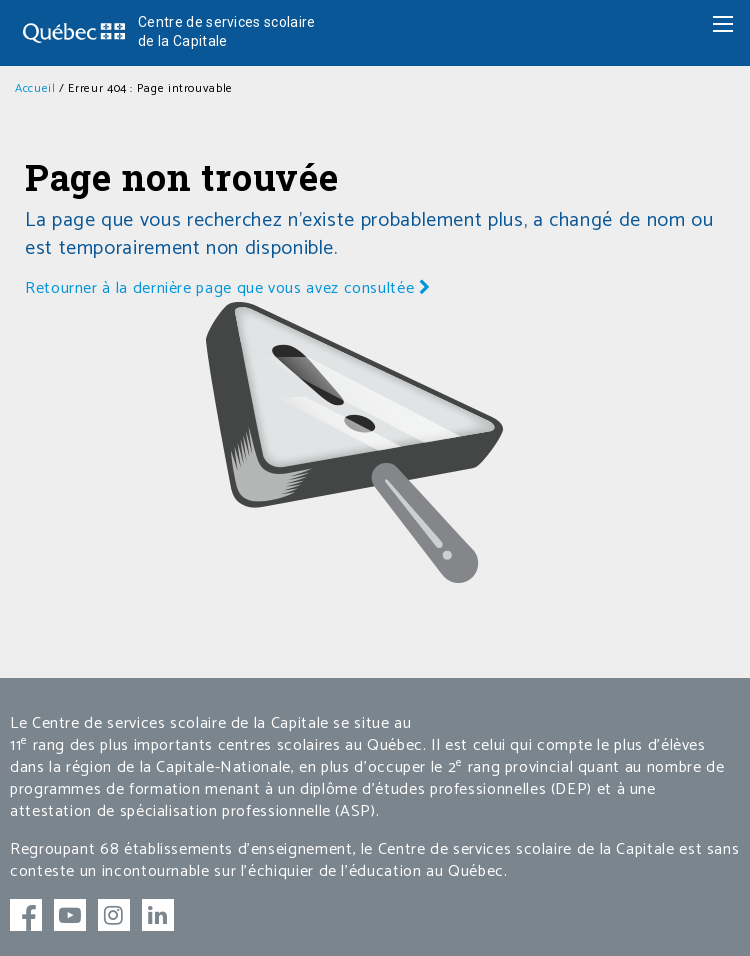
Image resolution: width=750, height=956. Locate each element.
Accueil (35, 88)
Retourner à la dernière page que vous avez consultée (228, 288)
